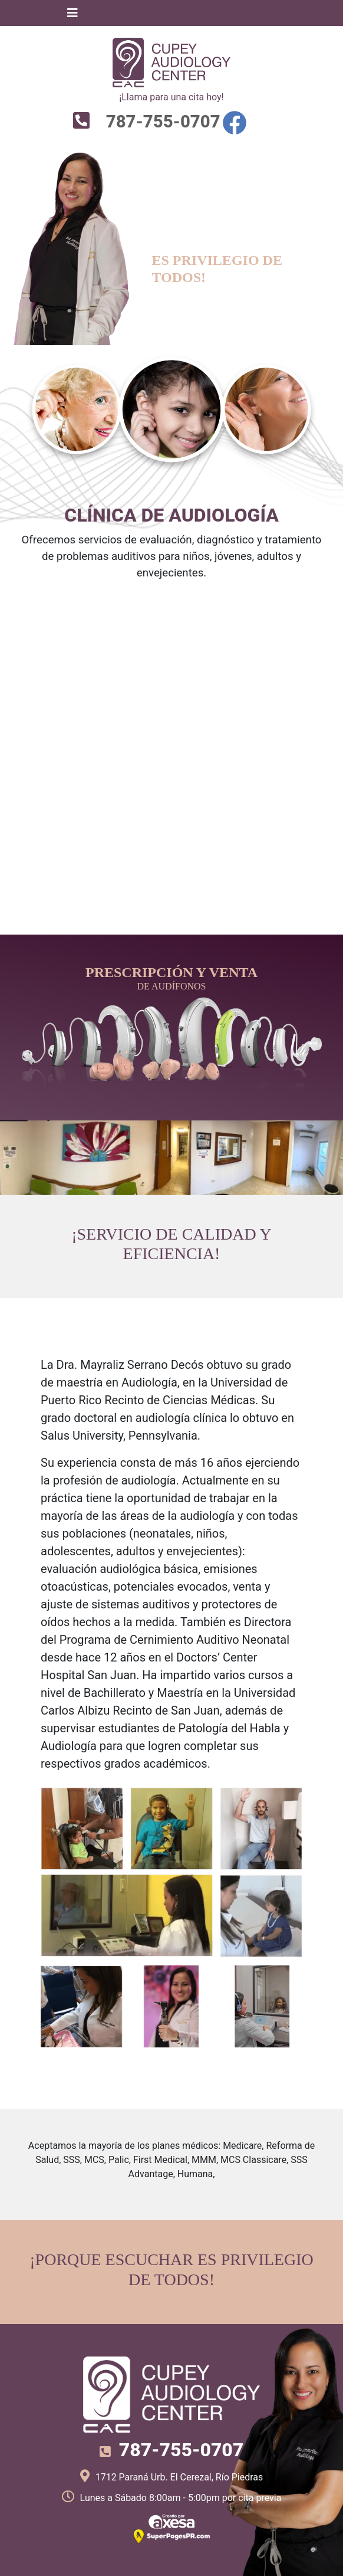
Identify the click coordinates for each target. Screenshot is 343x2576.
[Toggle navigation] (72, 13)
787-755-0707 (160, 122)
